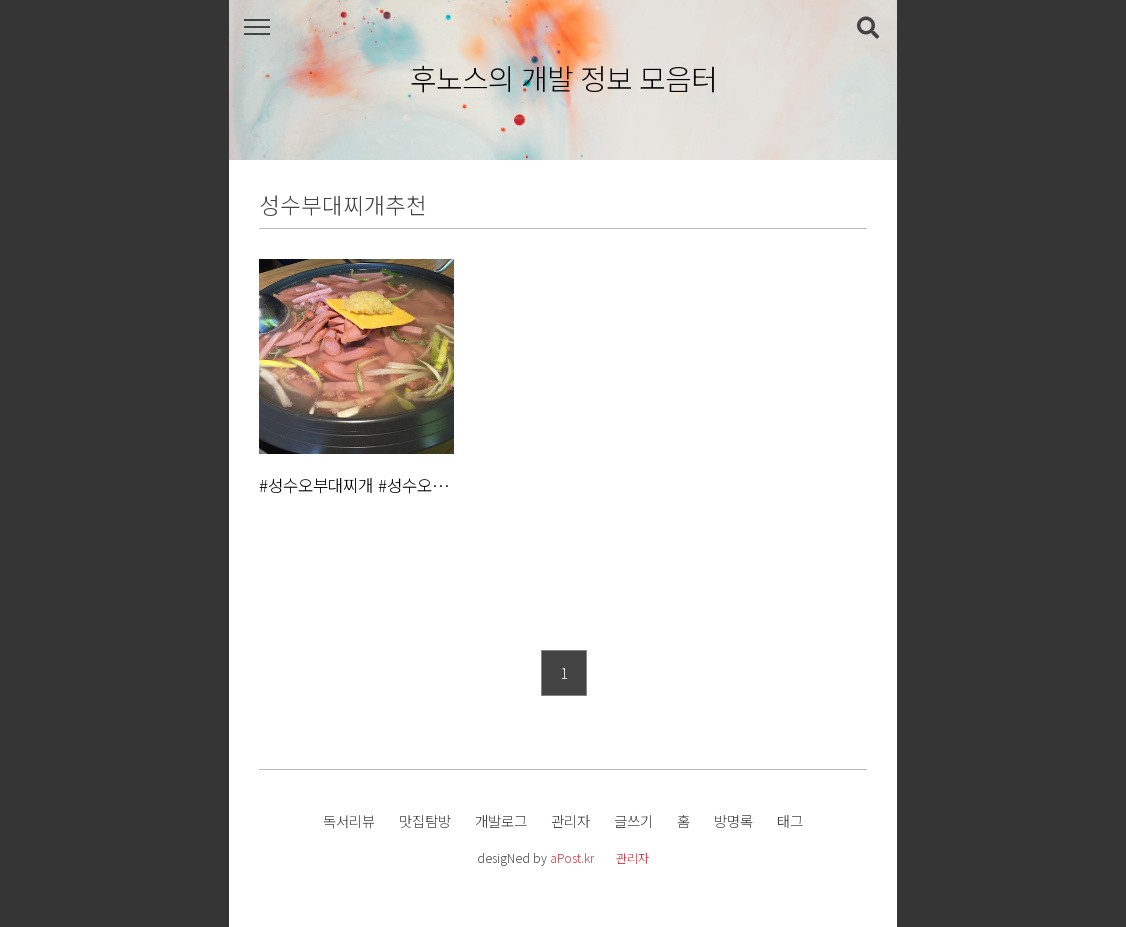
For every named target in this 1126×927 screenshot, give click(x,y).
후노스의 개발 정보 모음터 (563, 79)
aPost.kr (572, 857)
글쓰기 (633, 820)
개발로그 (501, 820)
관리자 (570, 820)
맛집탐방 (425, 820)
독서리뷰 (349, 820)
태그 (790, 820)
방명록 (733, 820)
